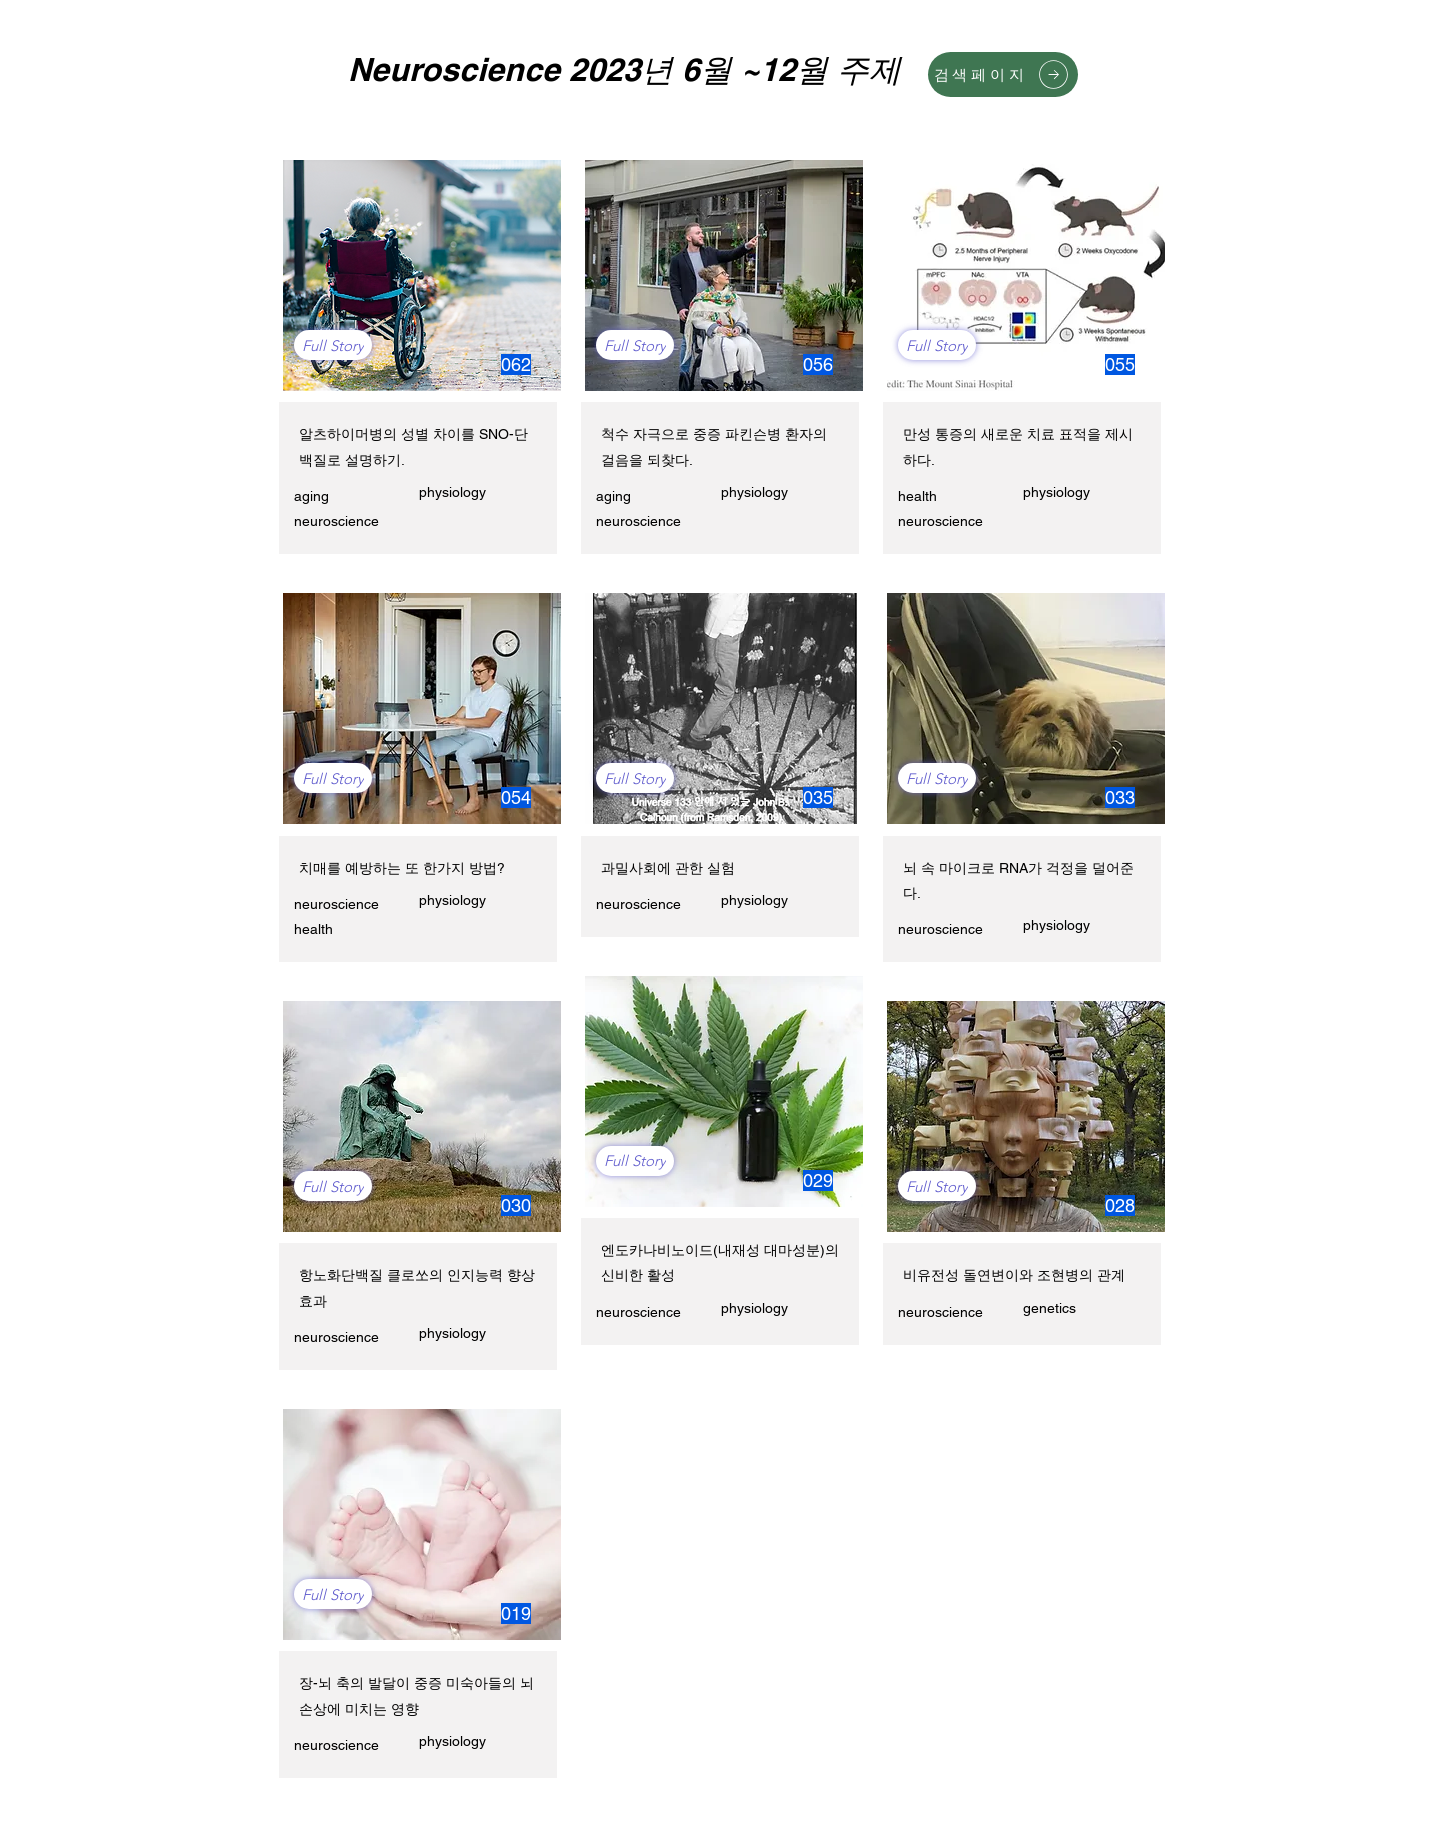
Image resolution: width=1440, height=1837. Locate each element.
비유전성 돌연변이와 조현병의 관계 (1014, 1275)
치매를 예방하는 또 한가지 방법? (402, 868)
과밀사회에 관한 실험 (668, 868)
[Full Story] (333, 345)
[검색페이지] (1003, 74)
